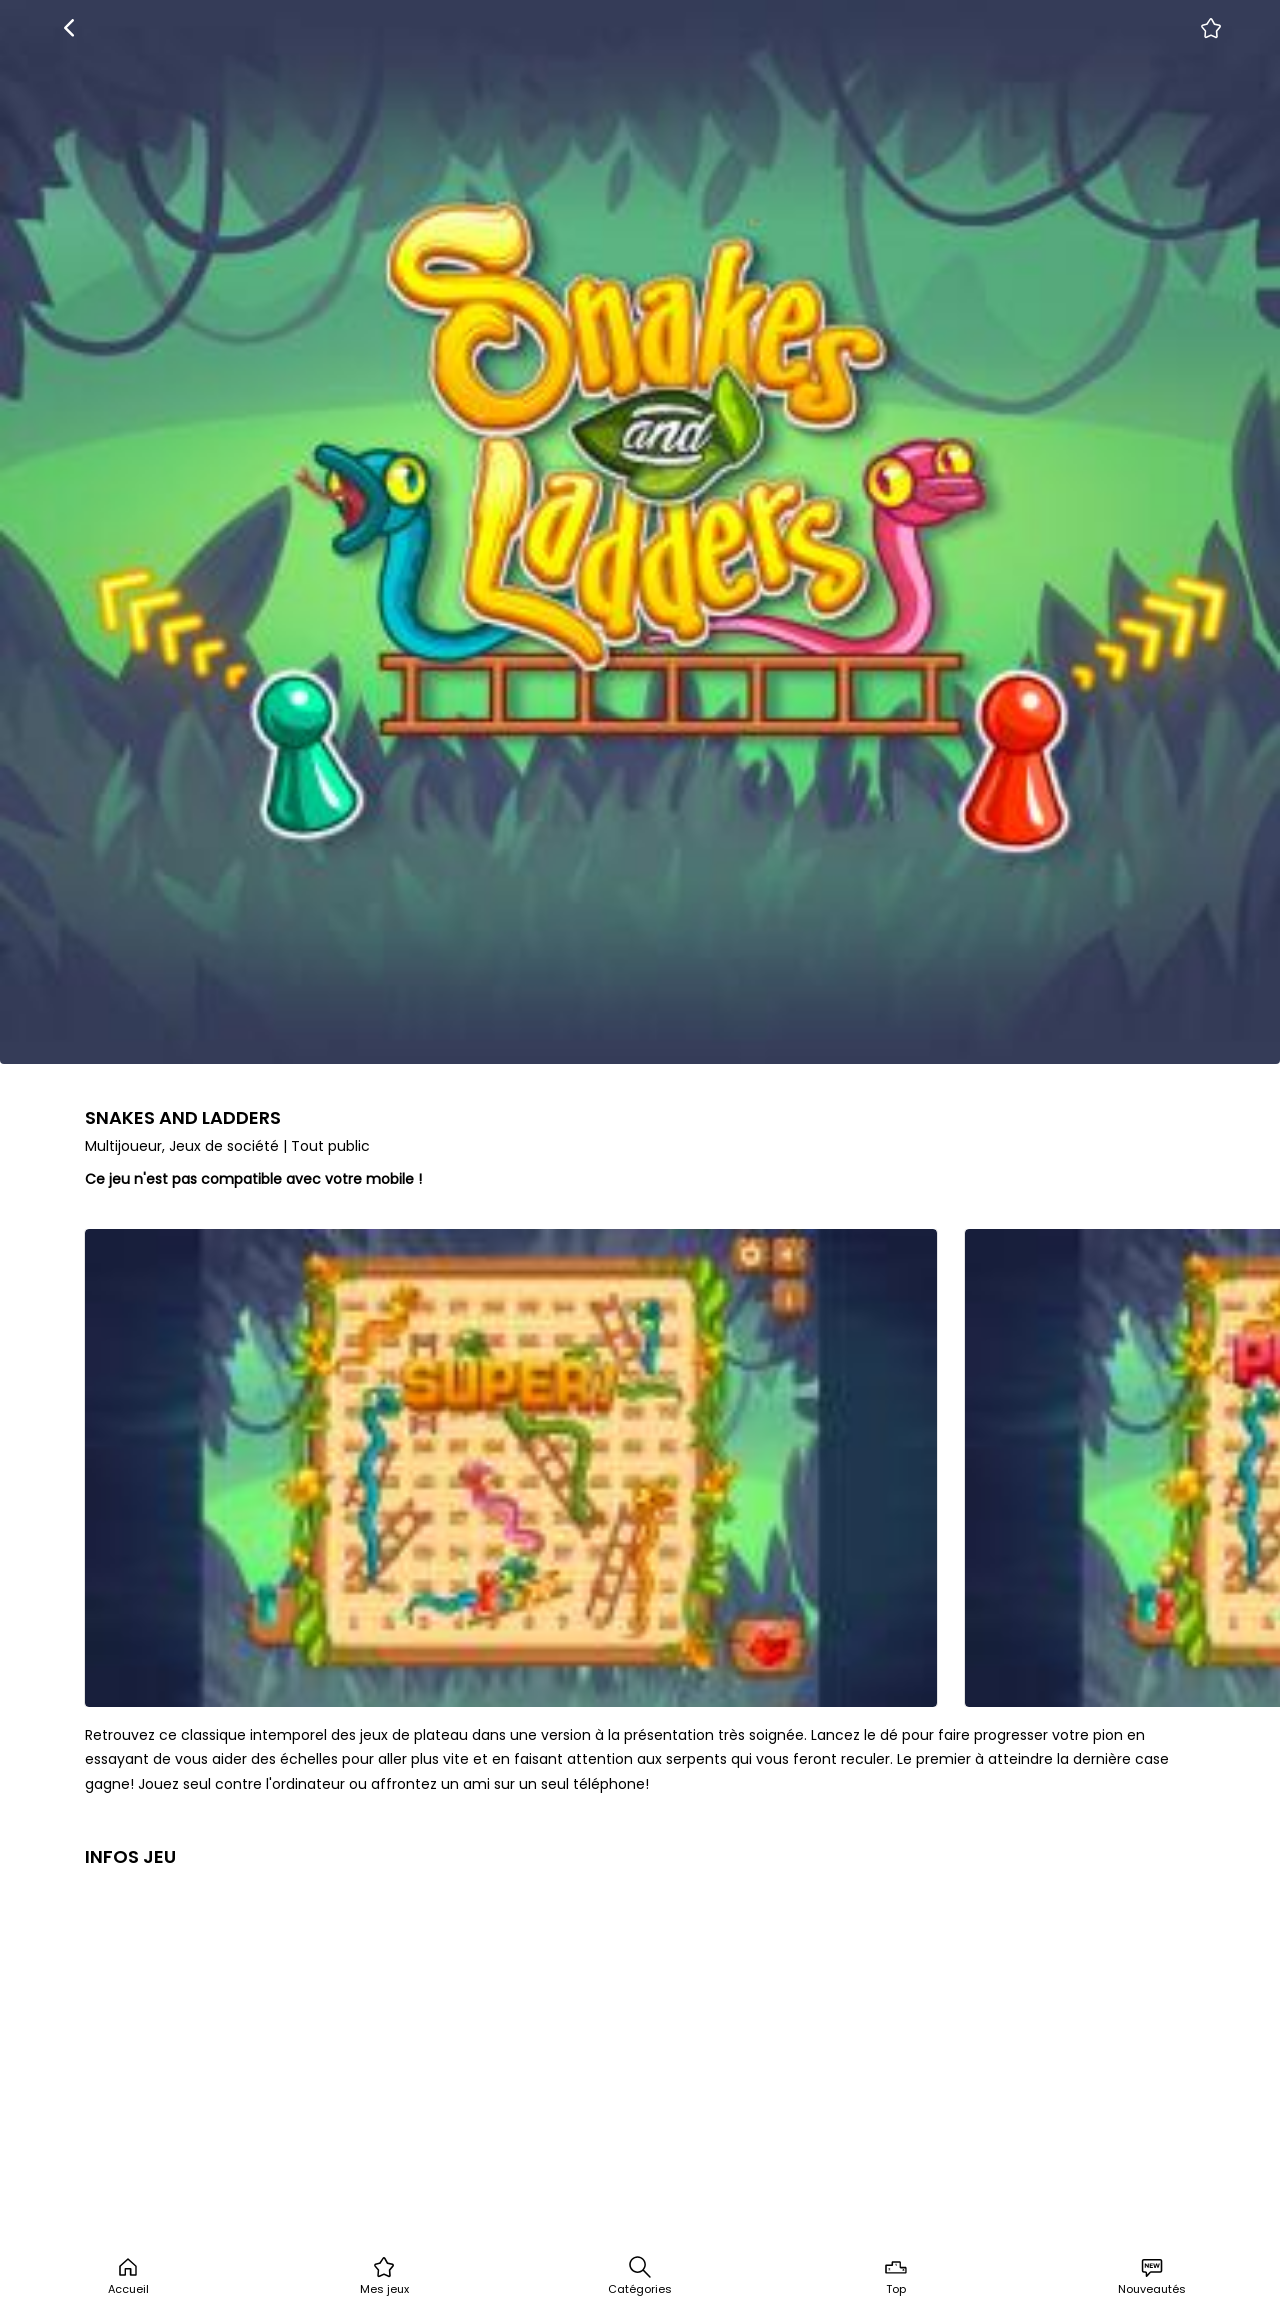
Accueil (128, 2276)
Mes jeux (384, 2276)
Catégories (640, 2276)
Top (896, 2276)
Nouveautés (1152, 2276)
